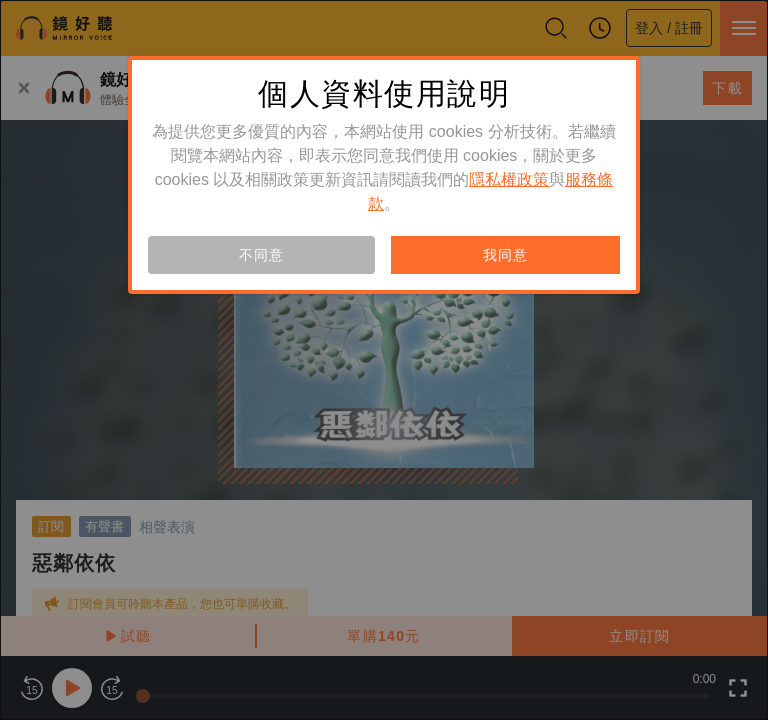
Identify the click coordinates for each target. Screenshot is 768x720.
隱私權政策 (509, 179)
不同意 (261, 255)
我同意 (505, 255)
